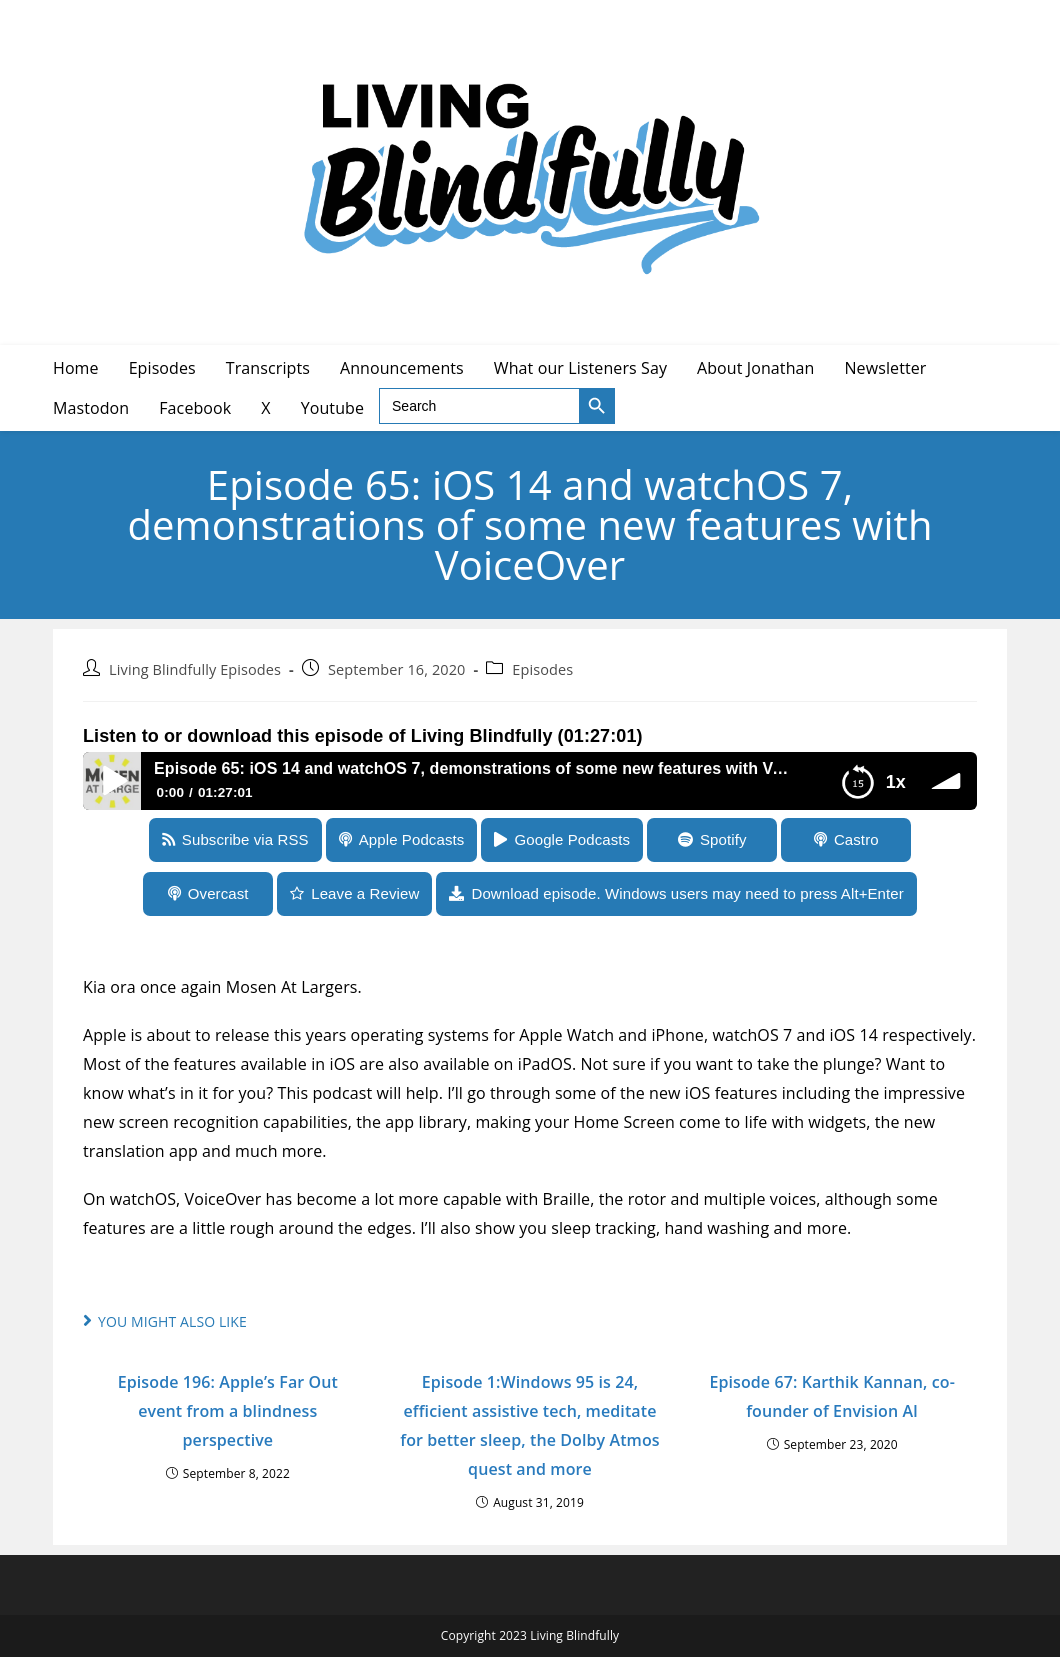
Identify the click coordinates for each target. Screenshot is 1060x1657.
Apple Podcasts (412, 839)
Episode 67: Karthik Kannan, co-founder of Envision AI (831, 1396)
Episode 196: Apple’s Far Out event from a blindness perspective (228, 1411)
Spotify (723, 839)
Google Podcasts (572, 839)
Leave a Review (365, 893)
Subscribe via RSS (245, 839)
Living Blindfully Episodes (195, 669)
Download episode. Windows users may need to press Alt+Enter (687, 893)
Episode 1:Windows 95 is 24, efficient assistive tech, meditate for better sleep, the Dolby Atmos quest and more (529, 1425)
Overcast (218, 893)
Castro (856, 839)
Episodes (542, 669)
